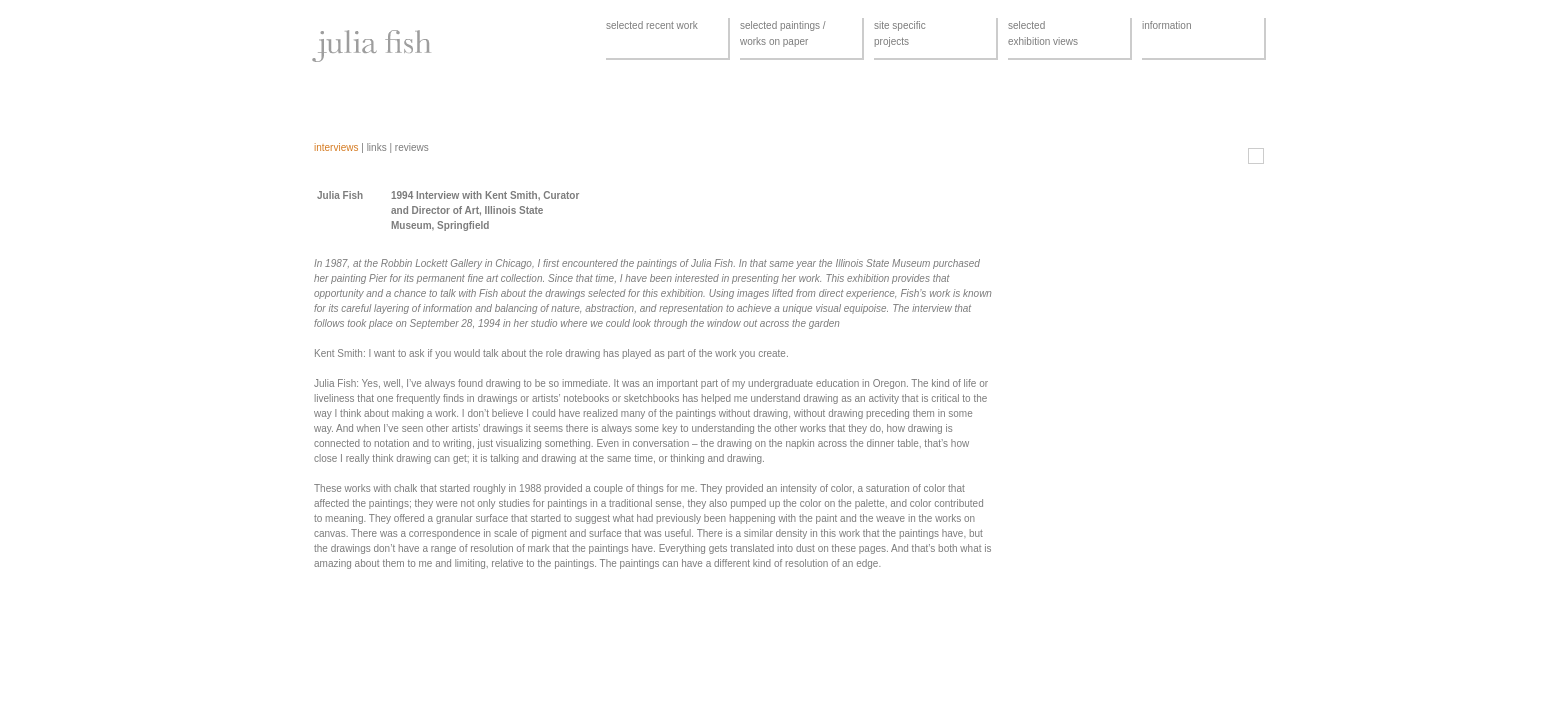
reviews (412, 147)
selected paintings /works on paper (783, 33)
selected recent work (652, 25)
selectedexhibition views (1043, 33)
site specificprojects (900, 33)
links (377, 147)
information (1166, 25)
